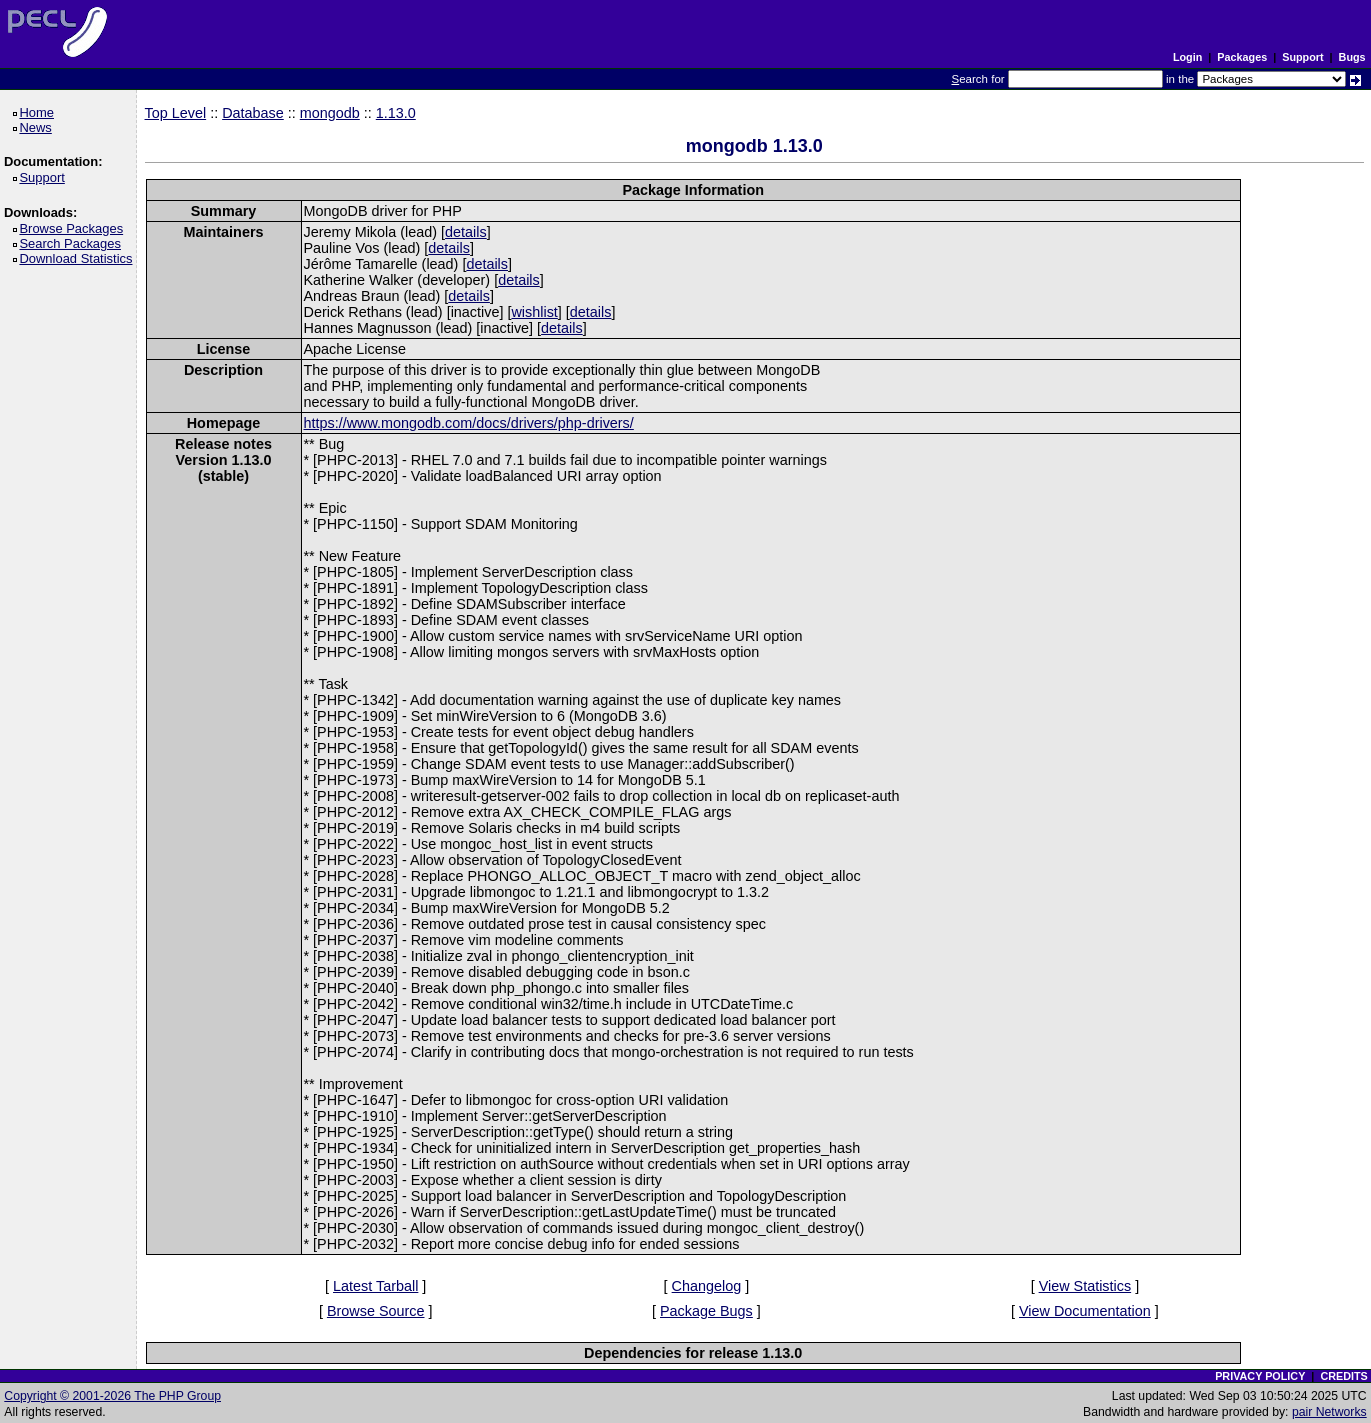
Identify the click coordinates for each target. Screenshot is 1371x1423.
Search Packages (73, 243)
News (38, 127)
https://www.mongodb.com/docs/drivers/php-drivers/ (469, 423)
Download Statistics (79, 258)
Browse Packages (74, 228)
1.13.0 (396, 113)
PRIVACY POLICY (1260, 1376)
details (466, 232)
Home (39, 112)
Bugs (1352, 57)
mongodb (330, 113)
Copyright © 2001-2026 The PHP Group (112, 1396)
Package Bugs (706, 1311)
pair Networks (1329, 1412)
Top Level (176, 113)
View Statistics (1085, 1286)
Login (1187, 57)
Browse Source (376, 1311)
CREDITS (1343, 1376)
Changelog (707, 1286)
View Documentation (1085, 1311)
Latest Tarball (375, 1286)
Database (253, 113)
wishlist (534, 312)
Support (1302, 57)
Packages (1242, 57)
